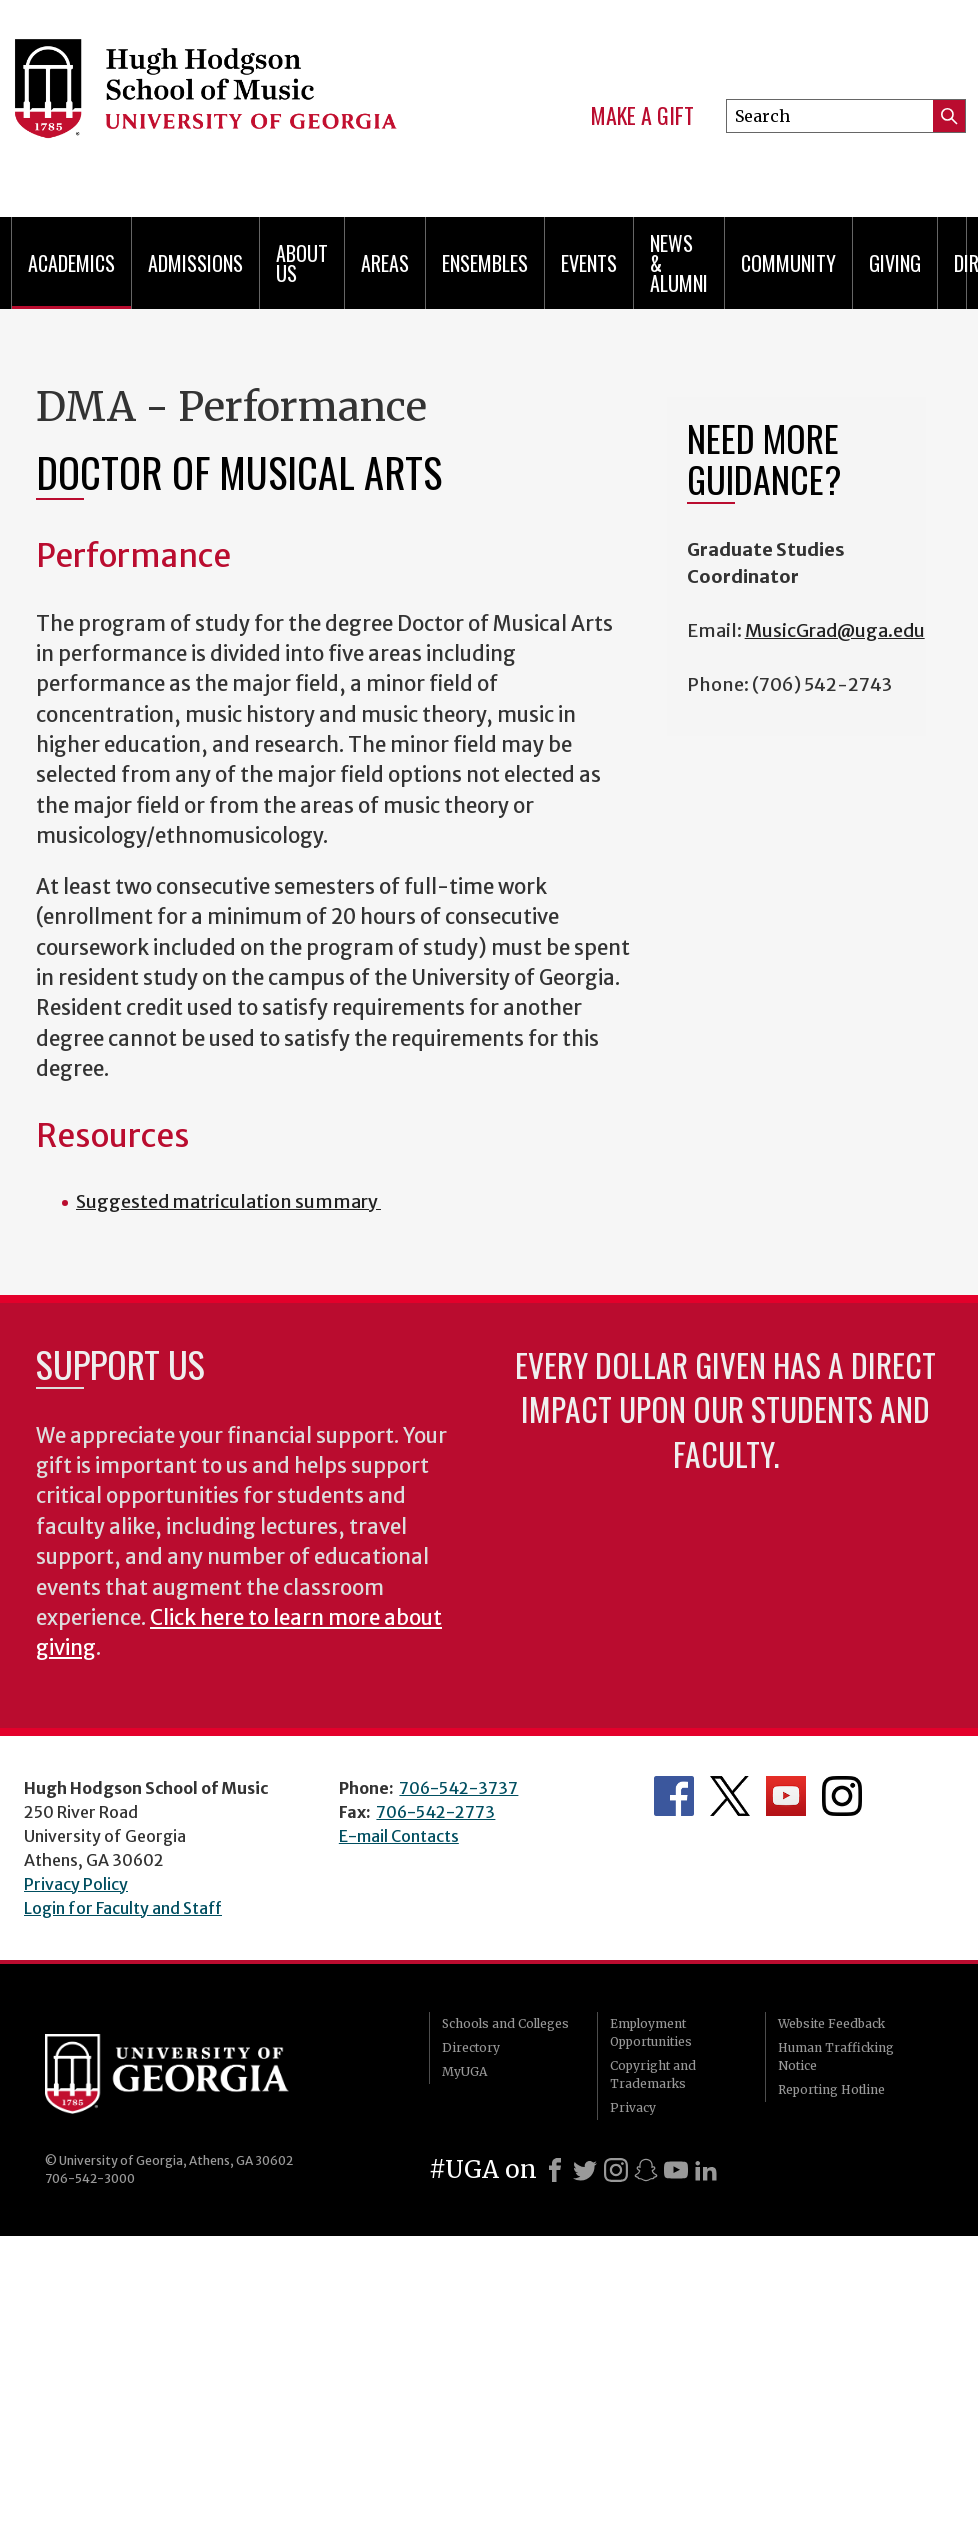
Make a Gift (642, 116)
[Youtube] (676, 2170)
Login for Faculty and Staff (123, 1908)
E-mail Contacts (399, 1836)
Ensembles (485, 263)
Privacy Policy (76, 1884)
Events (589, 263)
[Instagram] (616, 2170)
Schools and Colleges (505, 2023)
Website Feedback (831, 2023)
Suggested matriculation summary (228, 1201)
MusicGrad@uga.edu (835, 630)
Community (788, 263)
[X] (585, 2170)
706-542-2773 (435, 1812)
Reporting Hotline (831, 2089)
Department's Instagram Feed (842, 1796)
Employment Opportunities (651, 2032)
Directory (471, 2047)
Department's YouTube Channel (786, 1796)
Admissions (195, 263)
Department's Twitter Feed (730, 1796)
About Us (302, 263)
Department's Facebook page (674, 1796)
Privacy (633, 2107)
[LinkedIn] (706, 2170)
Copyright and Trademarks (653, 2074)
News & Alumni (679, 263)
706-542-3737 (458, 1788)
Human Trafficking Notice (836, 2056)
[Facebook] (555, 2170)
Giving (895, 263)
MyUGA (464, 2071)
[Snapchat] (646, 2170)
